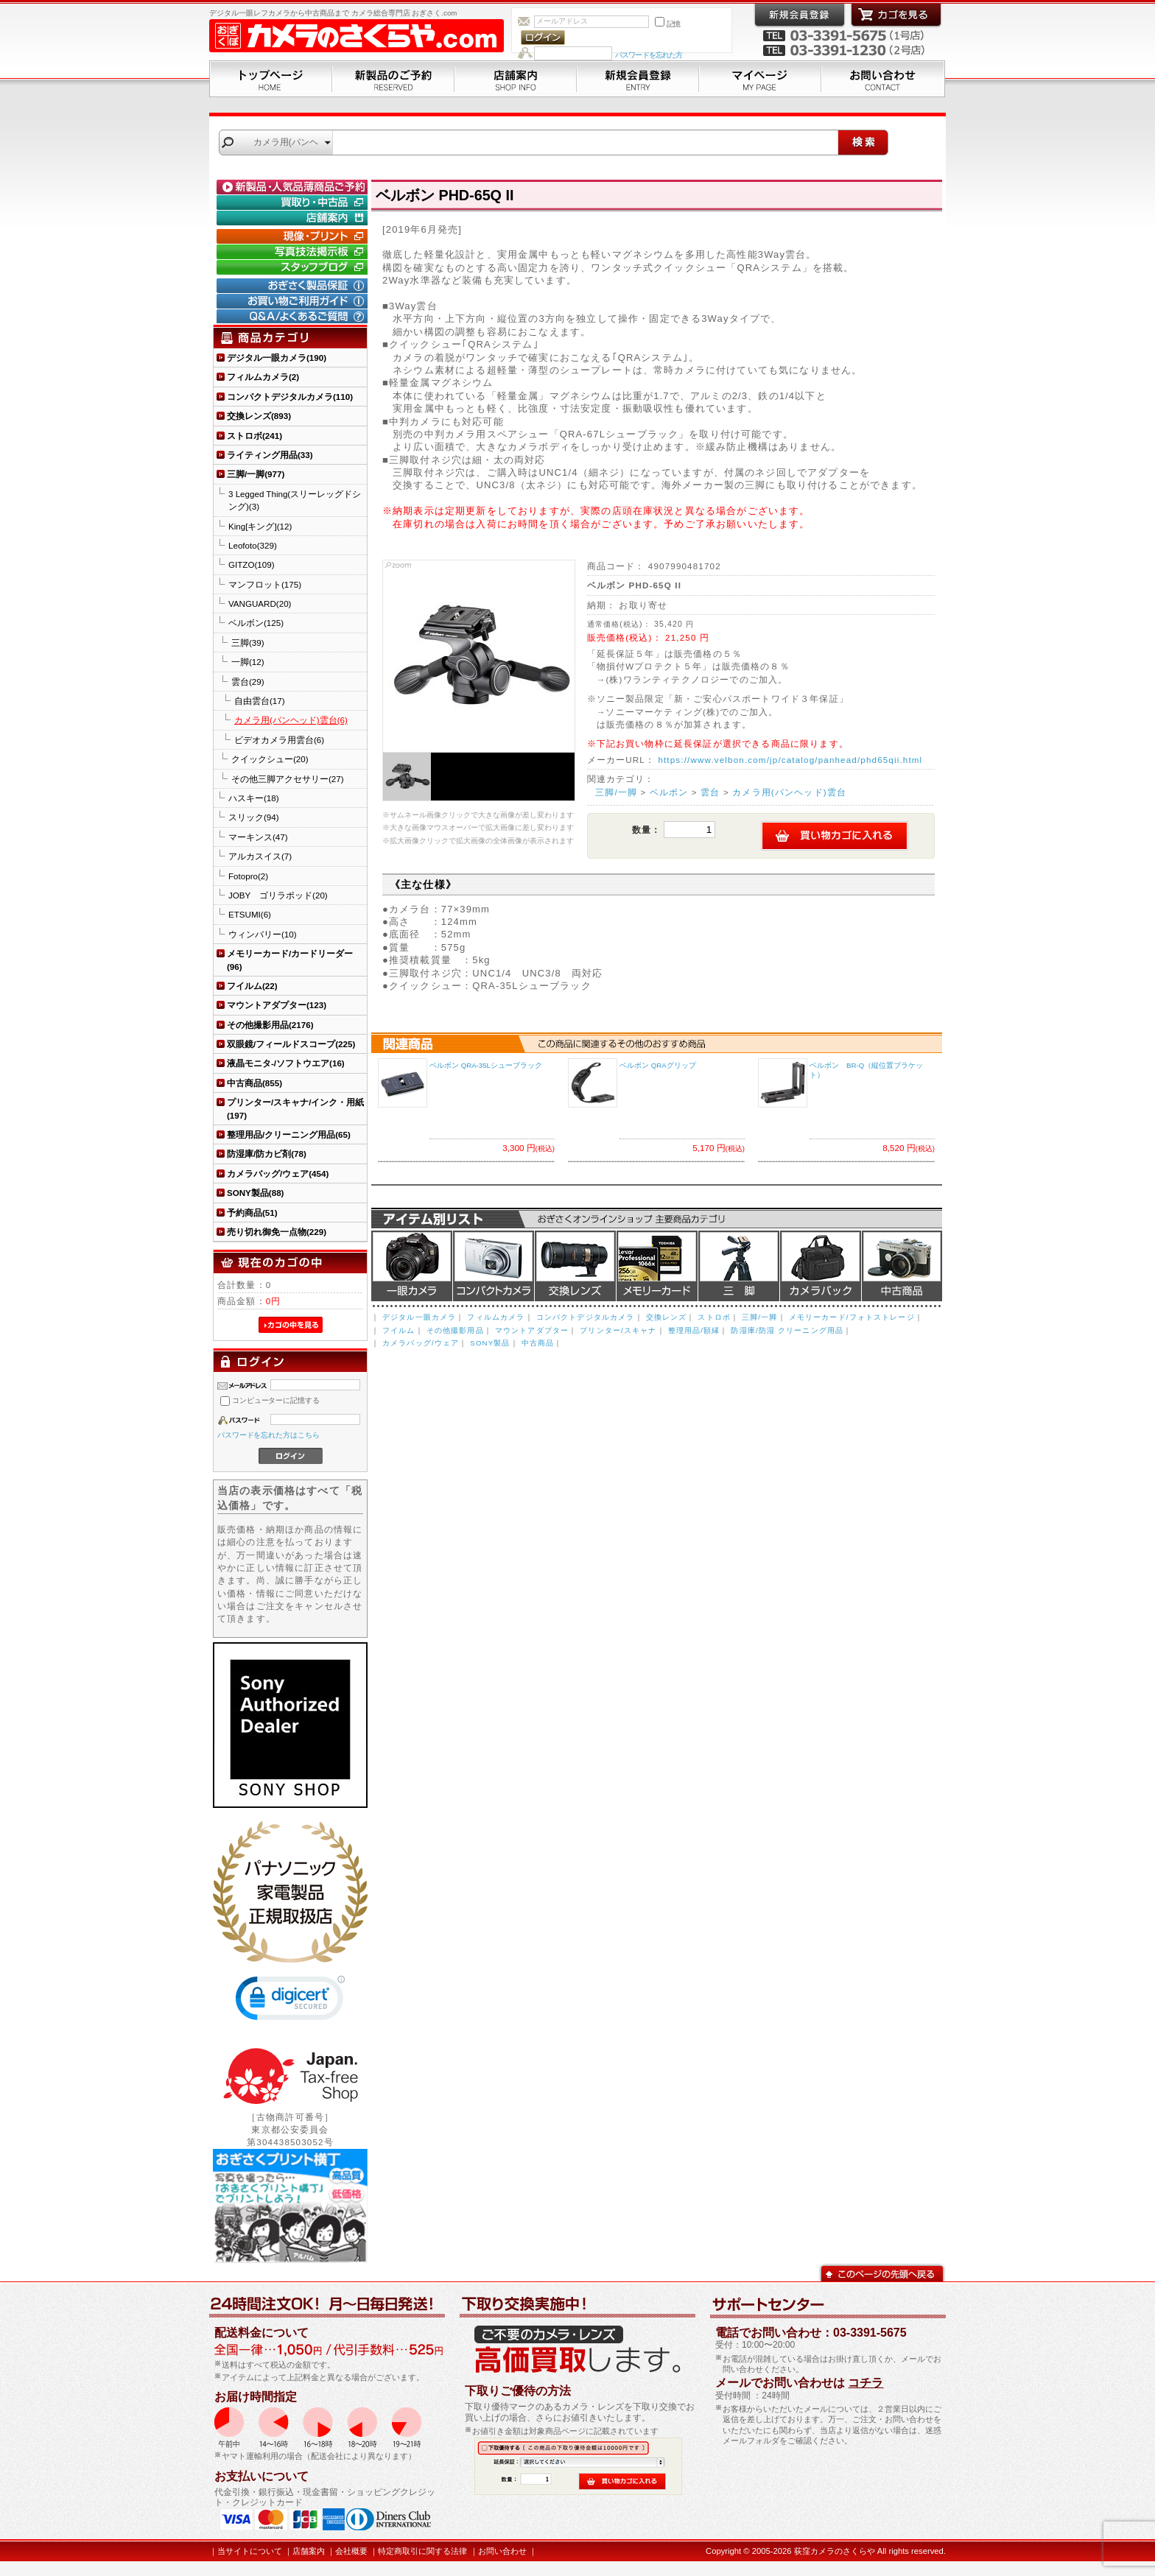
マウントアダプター (532, 1330)
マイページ (760, 78)
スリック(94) (253, 817)
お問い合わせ (883, 78)
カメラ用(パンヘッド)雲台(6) (291, 720)
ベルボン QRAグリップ (657, 1065)
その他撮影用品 (455, 1330)
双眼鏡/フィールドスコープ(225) (291, 1044)
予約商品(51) (252, 1212)
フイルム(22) (252, 985)
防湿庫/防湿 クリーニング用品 (787, 1330)
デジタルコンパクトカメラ (493, 1266)
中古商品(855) (254, 1083)
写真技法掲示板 (294, 251)
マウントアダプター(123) (276, 1005)
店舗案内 (515, 78)
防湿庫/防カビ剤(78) (266, 1153)
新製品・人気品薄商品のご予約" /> (294, 187)
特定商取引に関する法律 (422, 2551)
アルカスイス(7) (260, 856)
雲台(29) (247, 681)
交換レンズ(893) (259, 415)
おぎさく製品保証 (294, 285)
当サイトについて (249, 2551)
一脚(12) (247, 661)
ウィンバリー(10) (262, 934)
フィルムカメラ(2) (263, 376)
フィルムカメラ (495, 1317)
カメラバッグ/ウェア (420, 1343)
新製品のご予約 (393, 78)
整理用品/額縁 (694, 1330)
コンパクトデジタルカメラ (585, 1317)
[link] (290, 2001)
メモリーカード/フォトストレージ (852, 1317)
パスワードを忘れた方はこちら (268, 1435)
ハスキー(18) (253, 798)
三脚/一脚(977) (255, 474)
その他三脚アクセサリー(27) (287, 779)
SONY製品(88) (255, 1192)
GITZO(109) (251, 564)
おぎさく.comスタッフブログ (294, 267)
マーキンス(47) (258, 837)
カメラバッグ (820, 1266)
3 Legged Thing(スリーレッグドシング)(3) (294, 500)
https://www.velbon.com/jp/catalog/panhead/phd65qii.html (790, 759)
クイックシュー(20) (270, 759)
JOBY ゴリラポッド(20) (278, 895)
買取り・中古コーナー (294, 202)
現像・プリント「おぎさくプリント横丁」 (294, 236)
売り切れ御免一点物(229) (276, 1231)
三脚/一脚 (616, 792)
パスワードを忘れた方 (648, 55)
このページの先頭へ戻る (882, 2272)
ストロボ (714, 1317)
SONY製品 (490, 1343)
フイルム (398, 1330)
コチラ (865, 2382)
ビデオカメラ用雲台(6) (279, 740)
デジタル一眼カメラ (411, 1266)
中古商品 (902, 1266)
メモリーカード (657, 1266)
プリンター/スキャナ (618, 1330)
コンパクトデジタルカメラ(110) (290, 396)
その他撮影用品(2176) (270, 1025)
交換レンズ (575, 1266)
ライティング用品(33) (270, 455)
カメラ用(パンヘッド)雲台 (789, 792)
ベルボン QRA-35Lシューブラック (485, 1065)
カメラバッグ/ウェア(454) (278, 1173)
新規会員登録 (638, 78)
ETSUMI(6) (249, 914)
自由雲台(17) (259, 700)
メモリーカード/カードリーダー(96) (290, 960)
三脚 (738, 1266)
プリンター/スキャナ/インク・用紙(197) (295, 1108)
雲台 (710, 792)
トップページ (270, 78)
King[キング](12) (260, 526)
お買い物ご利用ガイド (294, 301)
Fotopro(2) (248, 876)
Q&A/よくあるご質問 (294, 316)
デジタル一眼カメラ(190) (276, 357)
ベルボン (669, 792)
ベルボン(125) (256, 622)
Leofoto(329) (252, 545)
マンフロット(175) (264, 584)
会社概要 (351, 2551)
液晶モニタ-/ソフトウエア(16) (286, 1063)
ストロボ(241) (254, 435)
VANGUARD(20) (259, 603)
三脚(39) (247, 642)
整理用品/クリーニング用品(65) (289, 1134)
